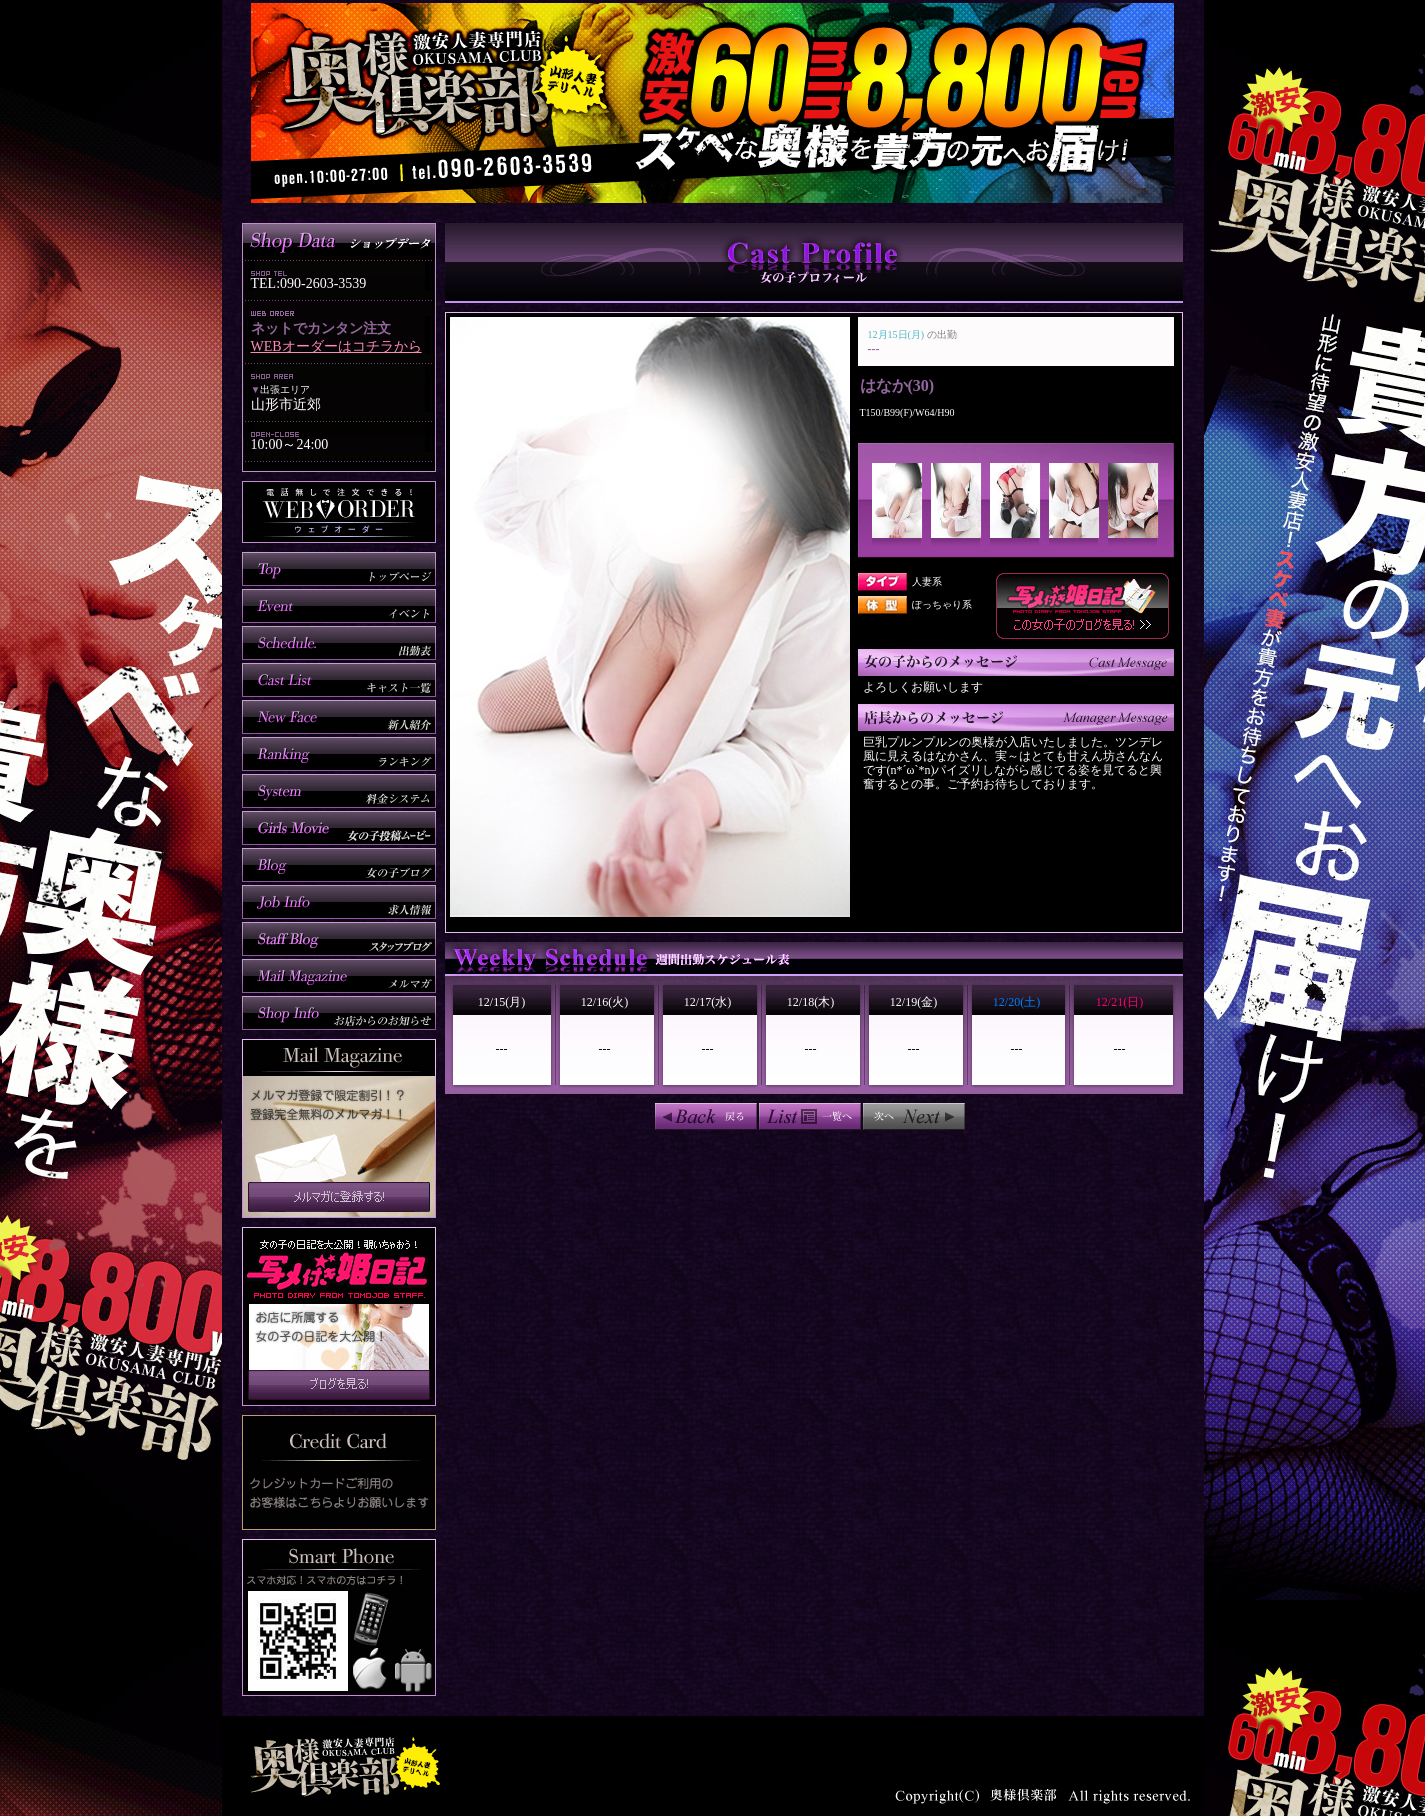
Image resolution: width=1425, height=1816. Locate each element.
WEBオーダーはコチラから (336, 346)
